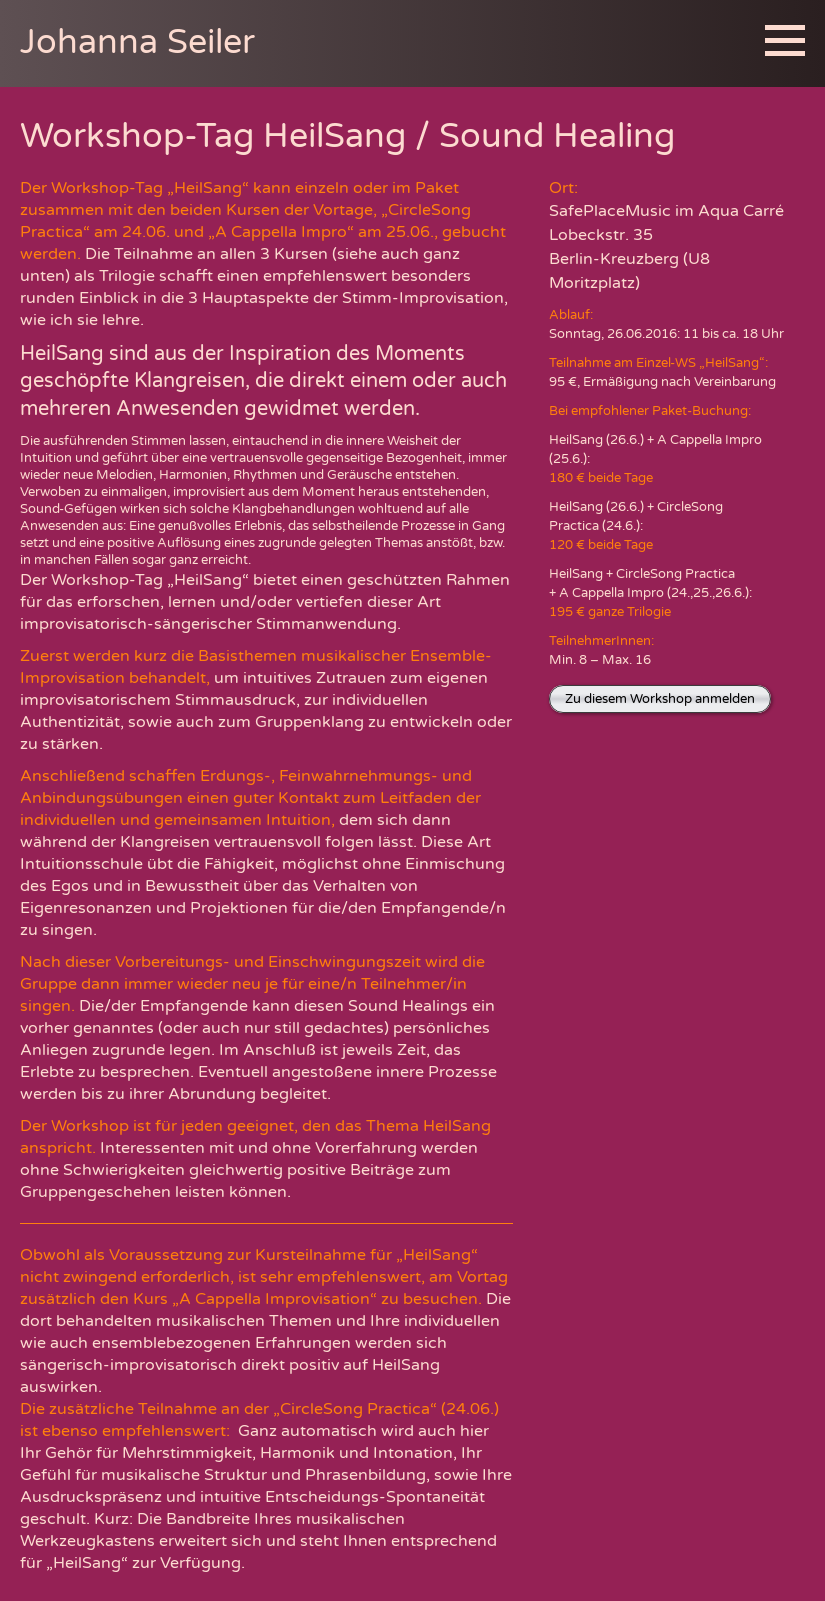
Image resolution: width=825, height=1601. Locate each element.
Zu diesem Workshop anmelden (660, 699)
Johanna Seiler (137, 42)
